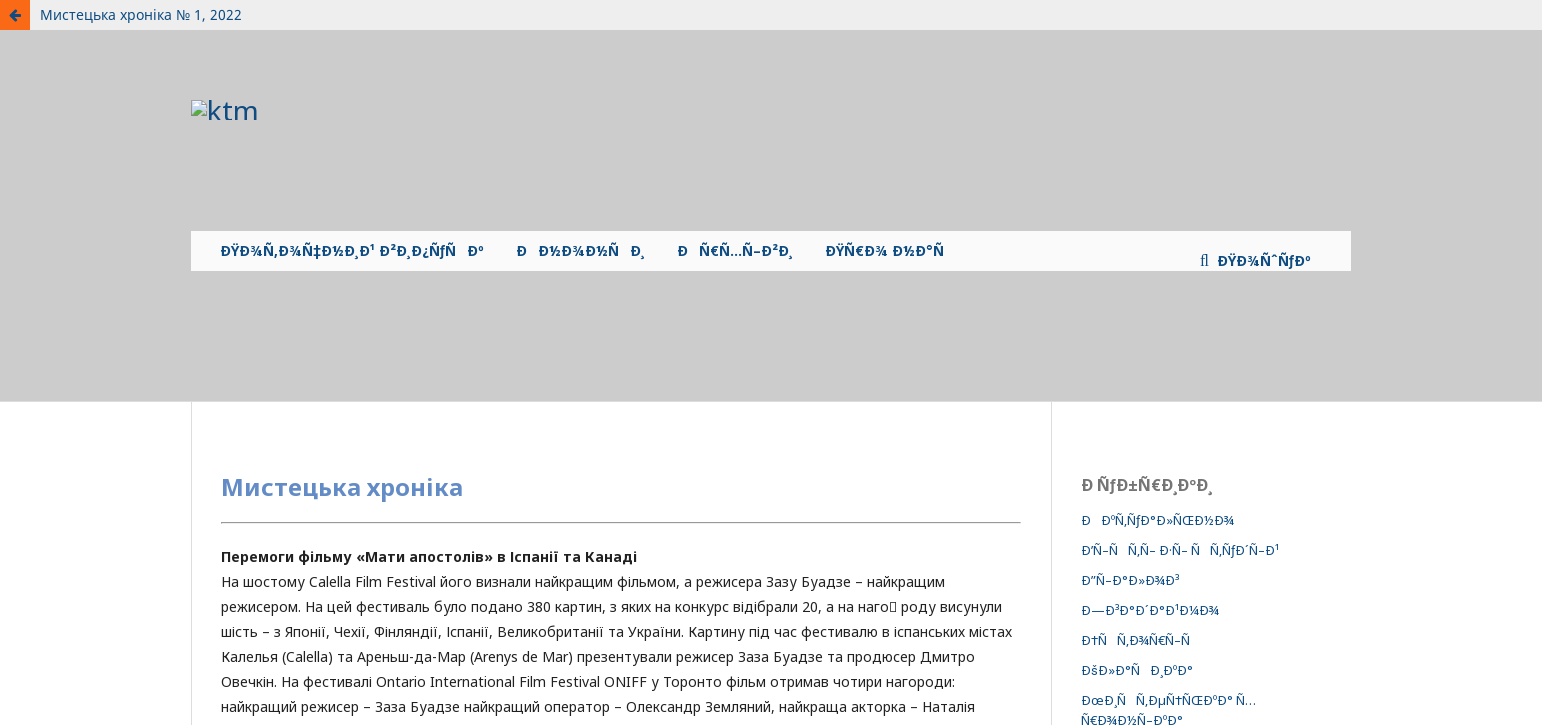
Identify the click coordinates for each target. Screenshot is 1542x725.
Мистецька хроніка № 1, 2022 (141, 14)
